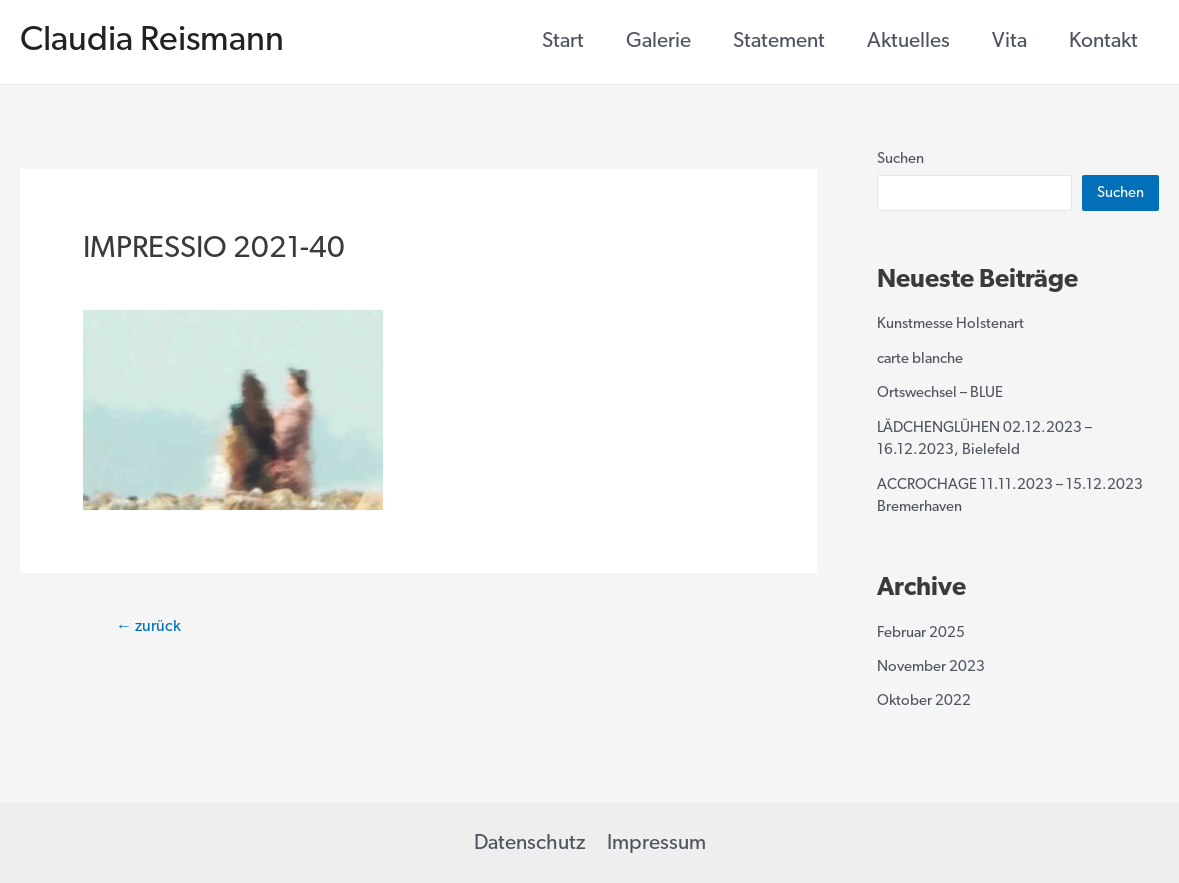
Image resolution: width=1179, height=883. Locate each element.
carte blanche (920, 359)
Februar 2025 (921, 633)
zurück (148, 627)
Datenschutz (530, 843)
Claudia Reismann (152, 41)
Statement (779, 41)
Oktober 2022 (924, 701)
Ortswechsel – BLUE (940, 393)
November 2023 (931, 667)
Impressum (656, 843)
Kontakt (1103, 41)
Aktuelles (908, 41)
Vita (1009, 41)
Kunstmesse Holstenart (950, 324)
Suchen (900, 159)
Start (563, 41)
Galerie (658, 41)
